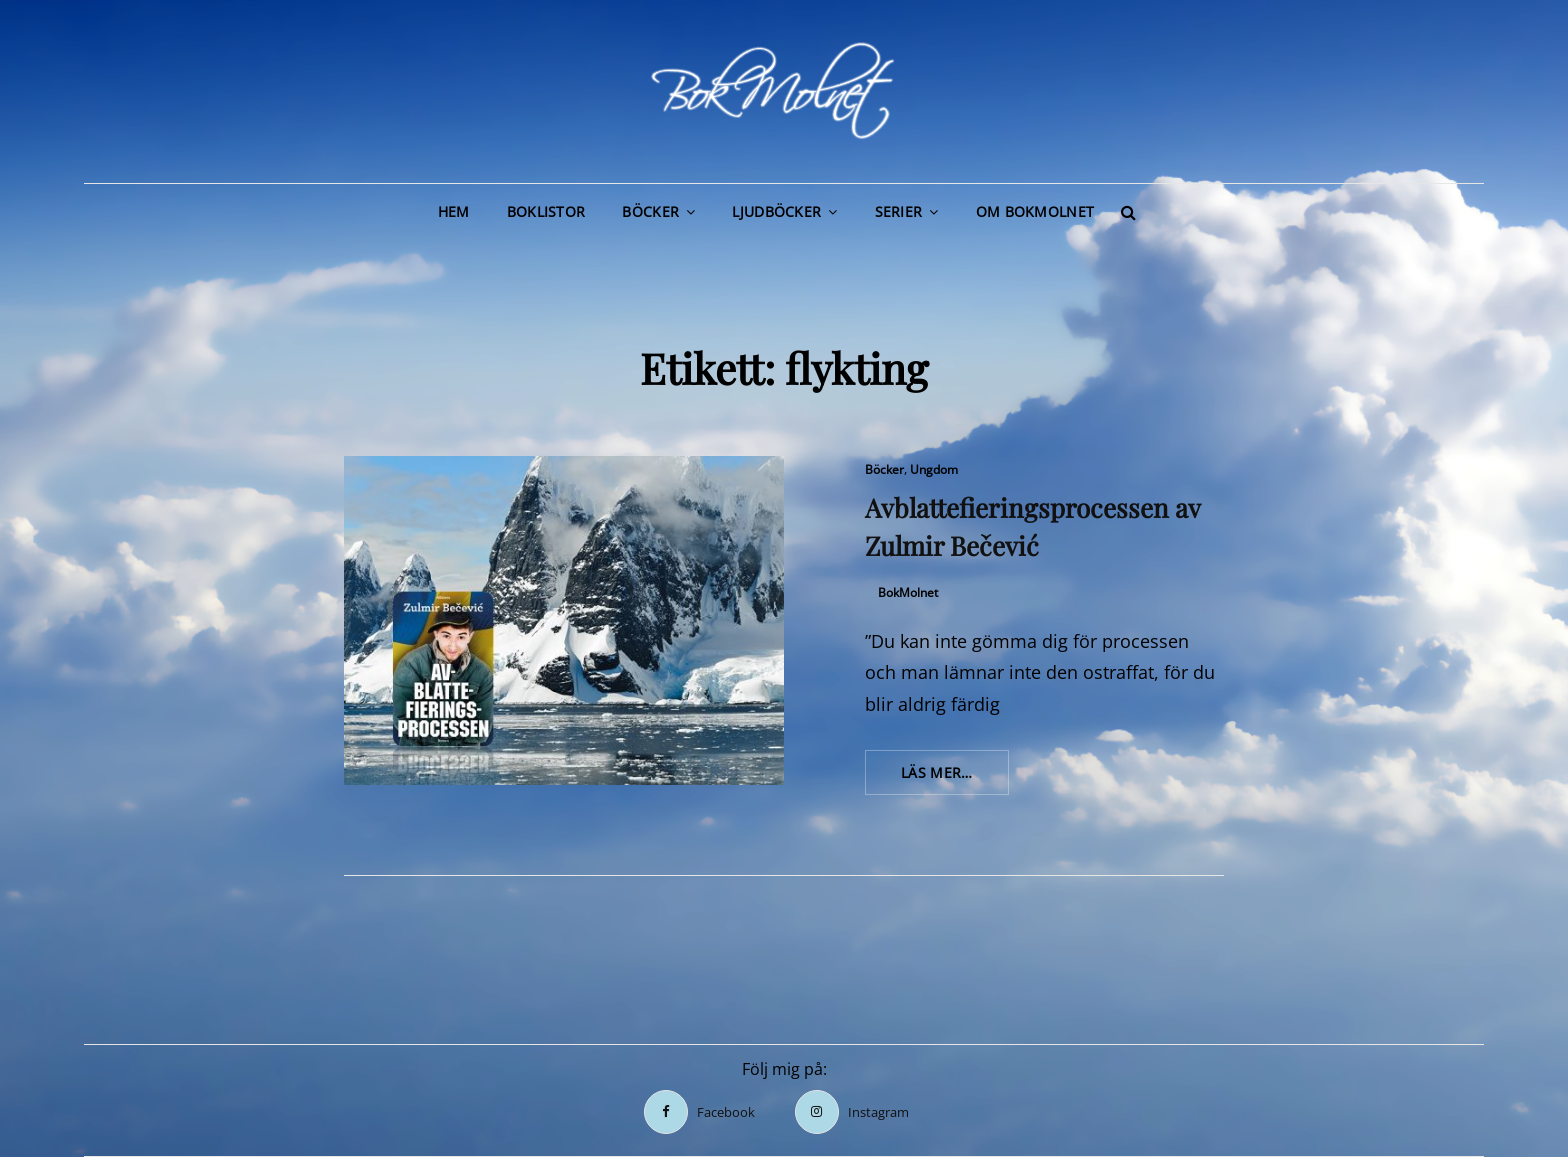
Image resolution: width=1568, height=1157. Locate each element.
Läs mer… (955, 778)
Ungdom (934, 469)
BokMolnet (908, 592)
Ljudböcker (776, 211)
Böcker (650, 211)
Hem (454, 211)
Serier (899, 211)
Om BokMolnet (1035, 211)
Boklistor (546, 211)
